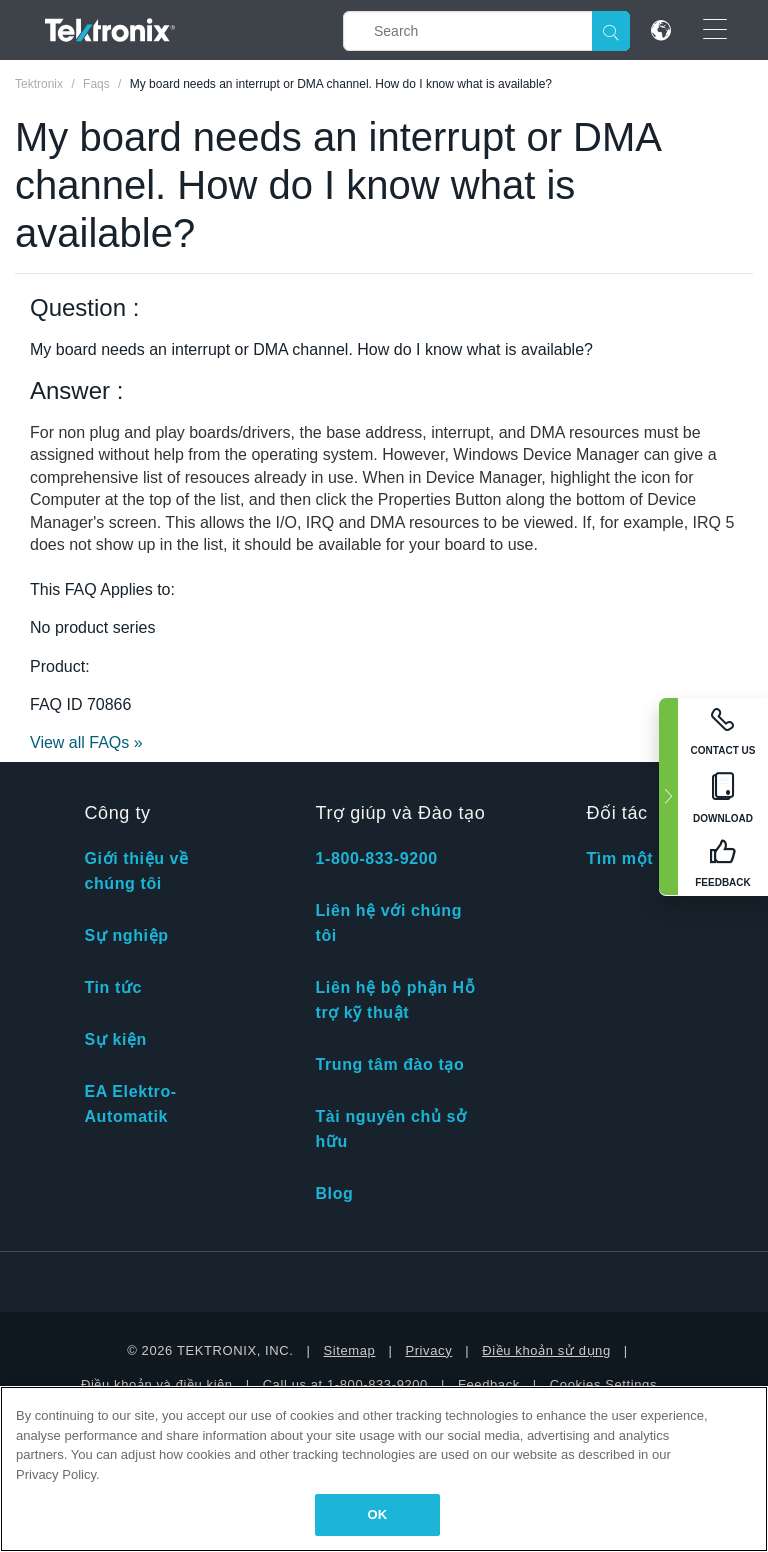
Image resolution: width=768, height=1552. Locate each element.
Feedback (489, 1384)
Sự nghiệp (126, 935)
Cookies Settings (603, 1384)
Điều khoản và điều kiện (157, 1384)
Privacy (428, 1350)
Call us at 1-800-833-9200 (345, 1384)
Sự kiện (115, 1039)
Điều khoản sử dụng (546, 1350)
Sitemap (350, 1350)
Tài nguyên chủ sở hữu (390, 1129)
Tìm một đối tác (650, 858)
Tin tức (113, 987)
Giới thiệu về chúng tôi (136, 871)
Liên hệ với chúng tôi (388, 923)
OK (378, 1514)
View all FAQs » (86, 742)
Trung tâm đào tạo (389, 1064)
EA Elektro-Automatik (130, 1104)
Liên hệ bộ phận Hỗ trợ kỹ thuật (395, 1000)
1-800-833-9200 (376, 858)
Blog (334, 1193)
